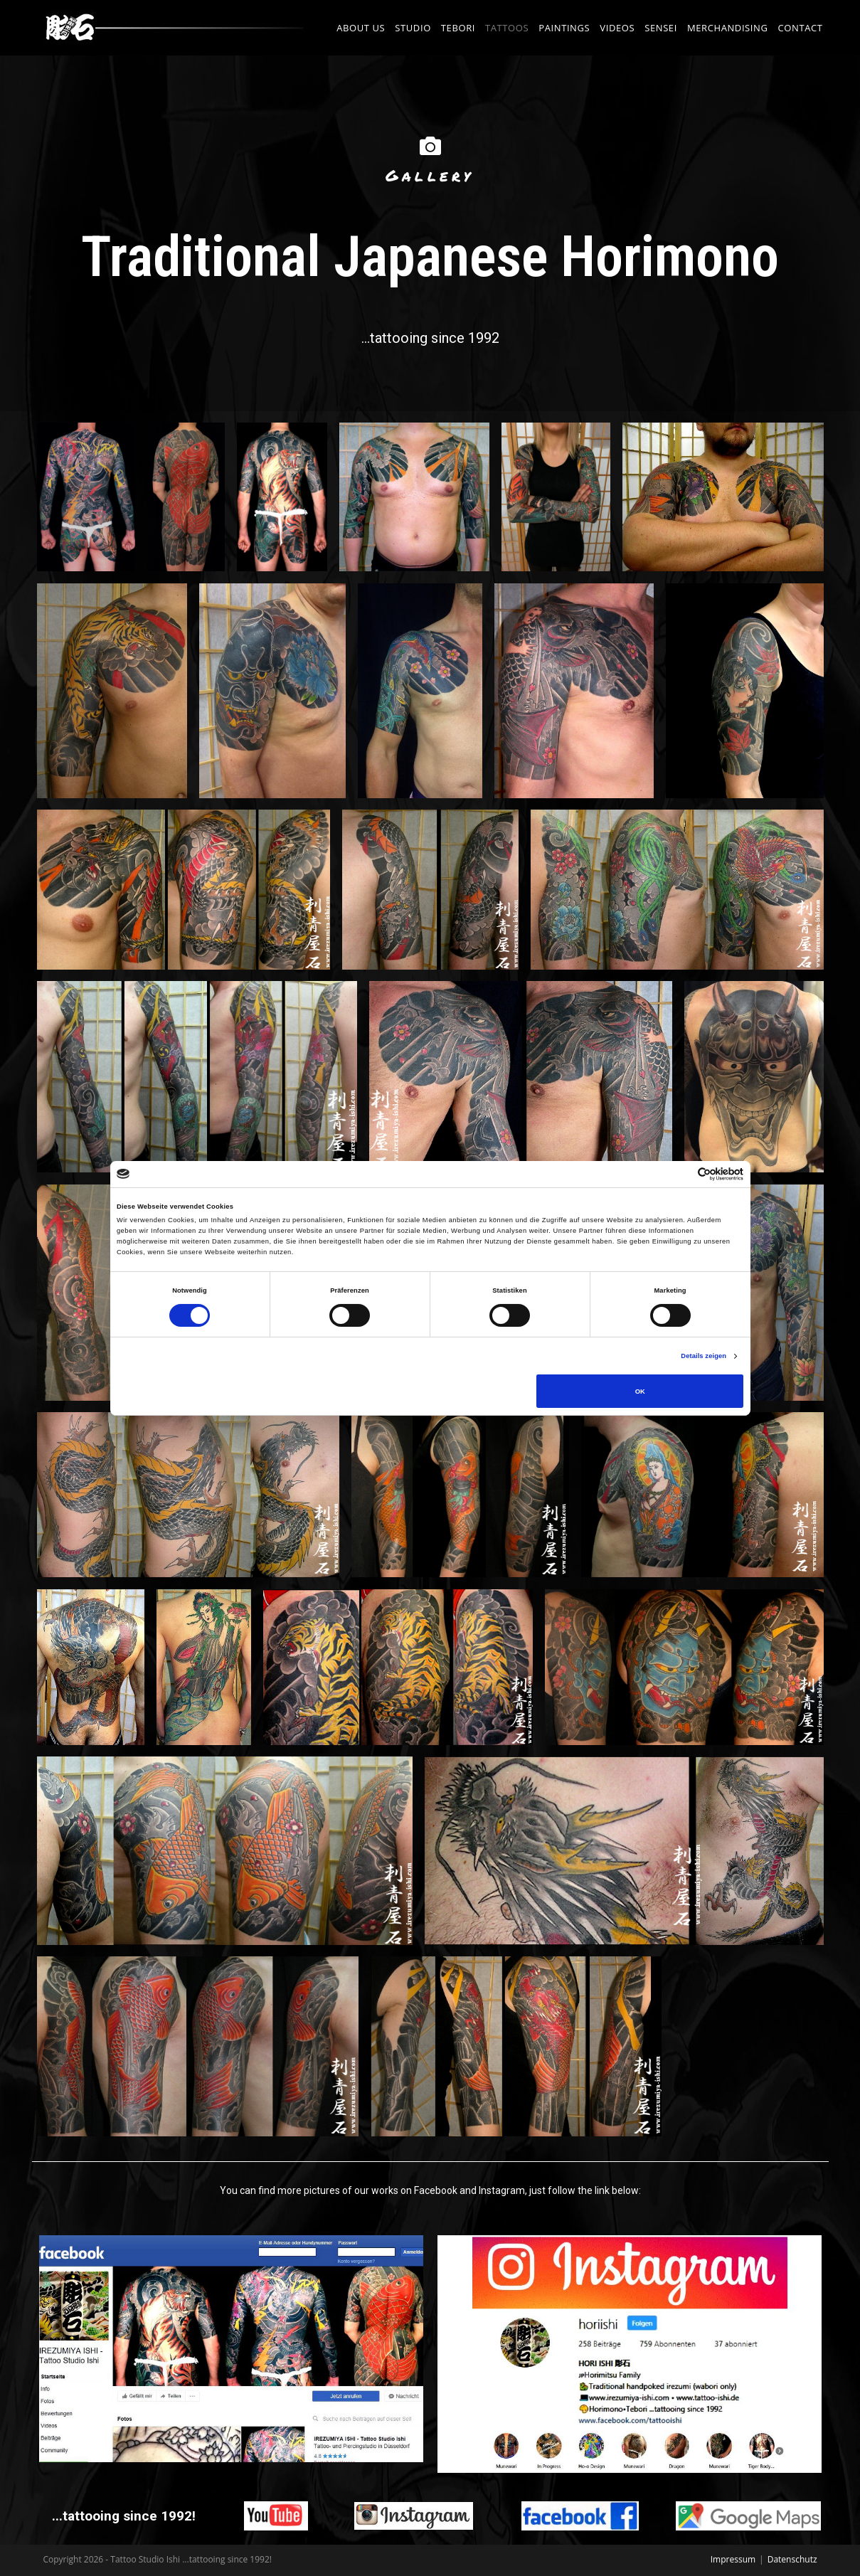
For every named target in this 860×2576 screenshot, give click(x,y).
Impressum (733, 2559)
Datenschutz (792, 2559)
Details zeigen (703, 1355)
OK (640, 1391)
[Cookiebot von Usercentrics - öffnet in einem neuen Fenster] (681, 1174)
